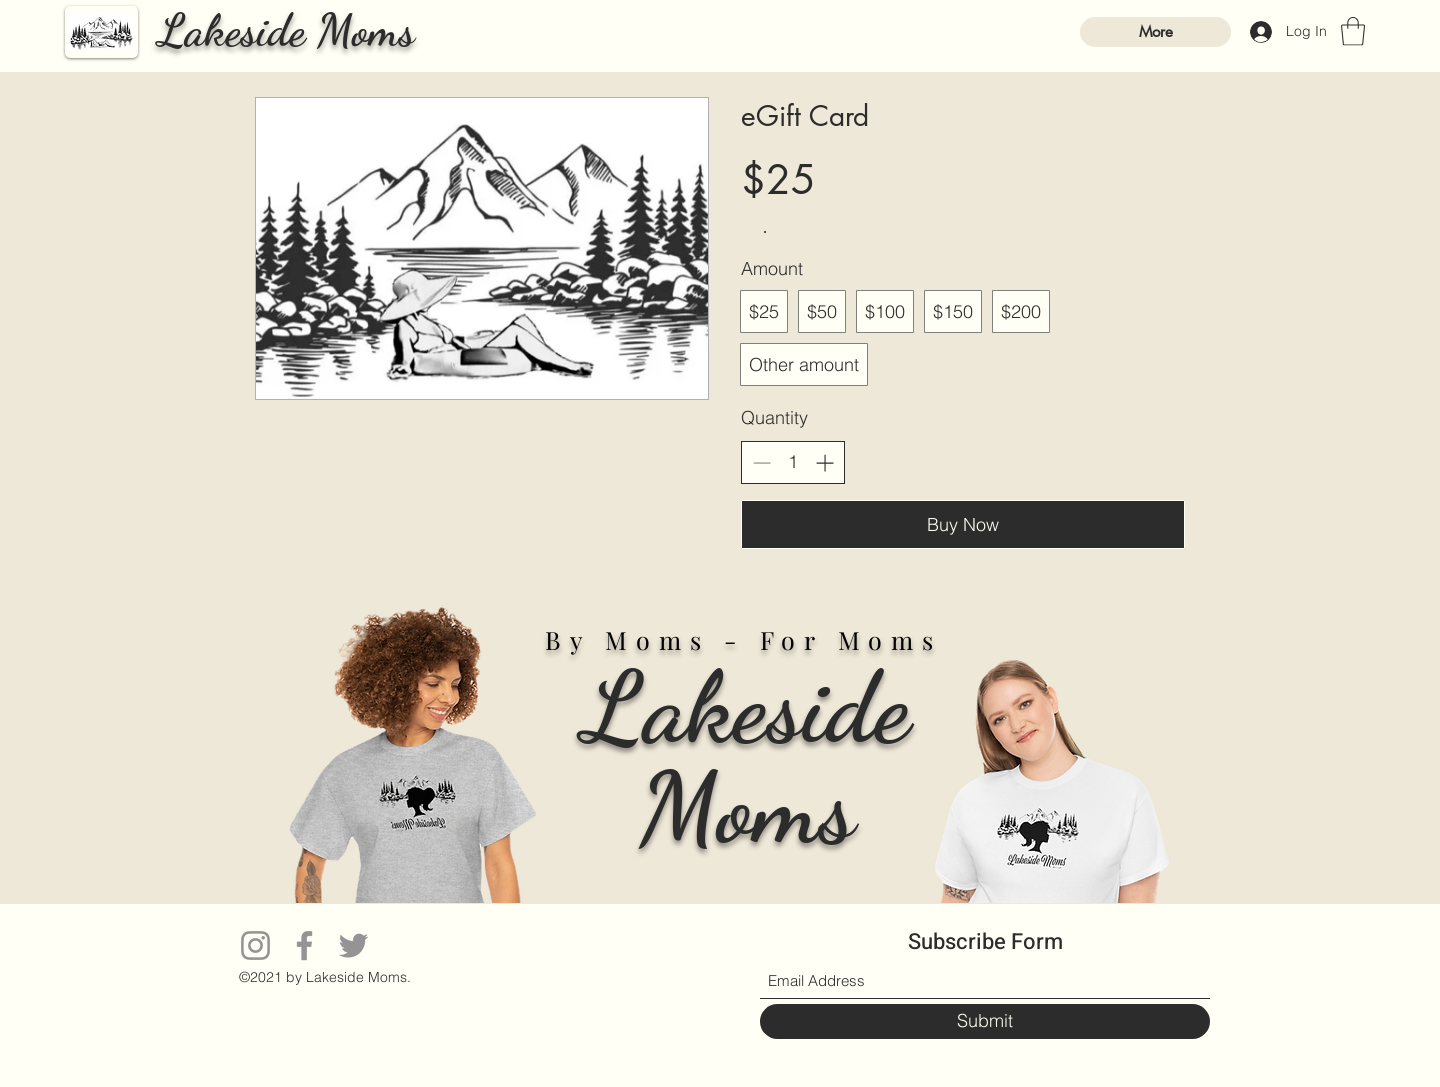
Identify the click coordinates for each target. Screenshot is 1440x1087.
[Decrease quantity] (761, 462)
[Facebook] (304, 945)
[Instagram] (255, 945)
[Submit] (985, 1021)
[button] (1353, 31)
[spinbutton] (793, 461)
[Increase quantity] (824, 462)
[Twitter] (353, 945)
